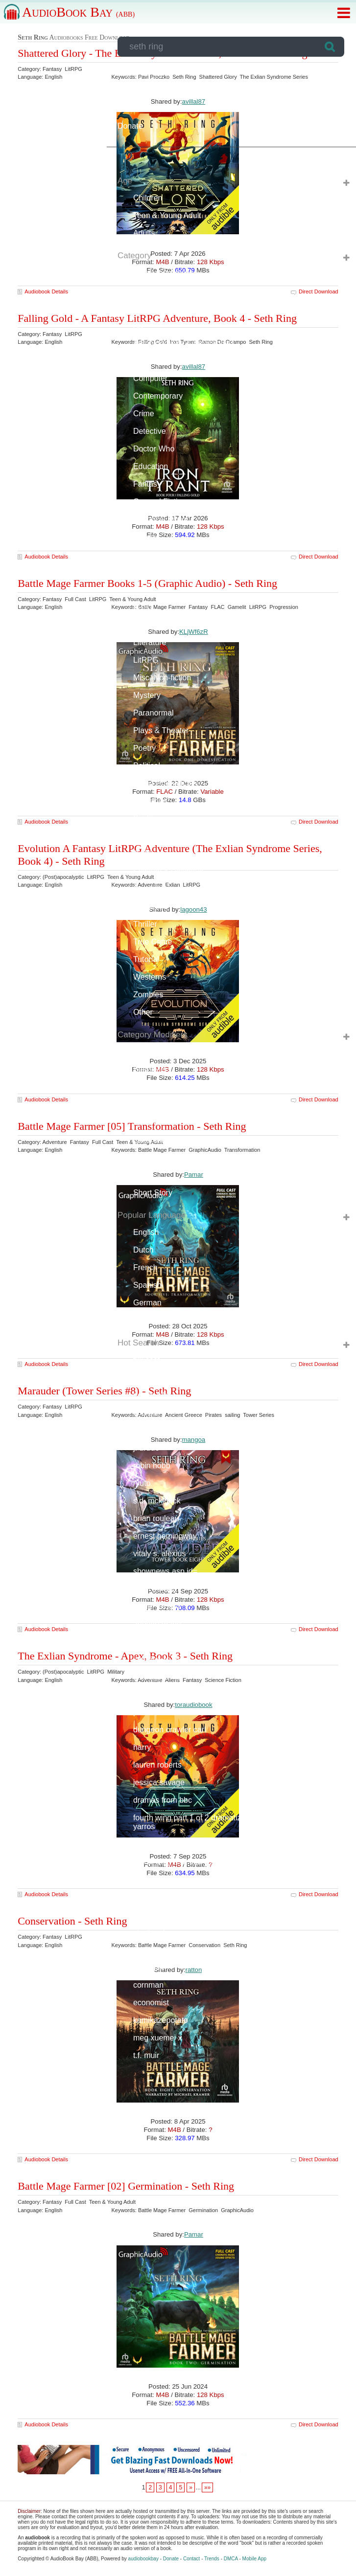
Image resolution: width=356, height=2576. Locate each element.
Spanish (147, 1285)
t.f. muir (146, 2055)
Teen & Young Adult (167, 215)
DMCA (231, 2558)
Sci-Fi (143, 818)
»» (207, 2487)
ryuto (142, 1483)
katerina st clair (159, 1659)
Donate (130, 126)
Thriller (145, 924)
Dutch (143, 1250)
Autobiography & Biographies (184, 343)
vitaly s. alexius (159, 1553)
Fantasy (147, 484)
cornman (148, 1985)
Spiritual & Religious (168, 871)
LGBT (143, 607)
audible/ (147, 1413)
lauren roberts (157, 1765)
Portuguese (153, 1320)
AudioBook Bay (78, 12)
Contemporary (158, 396)
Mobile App (254, 2558)
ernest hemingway (165, 1536)
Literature (149, 642)
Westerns (149, 977)
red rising (149, 1914)
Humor (145, 572)
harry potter (153, 1377)
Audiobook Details (46, 291)
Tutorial (146, 959)
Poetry (144, 748)
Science (147, 836)
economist (151, 2002)
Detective (149, 431)
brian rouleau (156, 1518)
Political (146, 766)
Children (148, 198)
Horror (144, 554)
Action (144, 290)
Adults (144, 233)
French (145, 1267)
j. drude (146, 1448)
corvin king (151, 1430)
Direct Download (318, 2159)
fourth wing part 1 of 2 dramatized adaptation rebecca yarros (226, 1822)
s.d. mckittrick (157, 1501)
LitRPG (146, 660)
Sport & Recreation (166, 889)
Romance (149, 801)
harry (142, 1747)
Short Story (152, 1192)
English (146, 1232)
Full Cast (148, 1122)
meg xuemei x (157, 2038)
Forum (129, 108)
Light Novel (152, 625)
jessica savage (159, 1782)
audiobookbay (143, 2558)
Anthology (150, 1052)
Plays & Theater (161, 730)
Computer (150, 378)
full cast (146, 1360)
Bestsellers (152, 1069)
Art (138, 325)
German (147, 1303)
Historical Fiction (161, 519)
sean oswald (155, 1589)
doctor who (152, 1395)
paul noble (151, 1712)
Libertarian (151, 1140)
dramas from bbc (162, 1800)
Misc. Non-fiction (162, 677)
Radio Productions (165, 783)
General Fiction (160, 501)
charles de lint (157, 1641)
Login (127, 73)
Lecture (146, 589)
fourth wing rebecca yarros (179, 1862)
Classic (146, 1087)
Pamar (193, 2234)
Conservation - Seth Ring (72, 1921)
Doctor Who (153, 449)
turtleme (147, 1694)
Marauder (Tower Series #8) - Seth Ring (104, 1391)
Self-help (148, 854)
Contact (191, 2558)
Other (143, 1012)
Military (145, 1157)
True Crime (152, 942)
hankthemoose (159, 1879)
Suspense (150, 906)
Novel (143, 1175)
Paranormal (153, 713)
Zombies (148, 994)
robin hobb (151, 1465)
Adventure (151, 308)
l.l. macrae (151, 1897)
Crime (143, 413)
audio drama (155, 1950)
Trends (211, 2558)
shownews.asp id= (165, 1571)
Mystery (147, 695)
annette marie (157, 1624)
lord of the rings (160, 1677)
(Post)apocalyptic (163, 273)
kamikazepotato (160, 2020)
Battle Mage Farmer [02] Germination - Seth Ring (126, 2186)
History (145, 537)
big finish (148, 1967)
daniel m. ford (157, 1606)
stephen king (155, 1932)
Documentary (156, 1104)
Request (132, 91)
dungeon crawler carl (169, 1729)
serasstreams (156, 1844)
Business (149, 361)
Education (150, 466)
